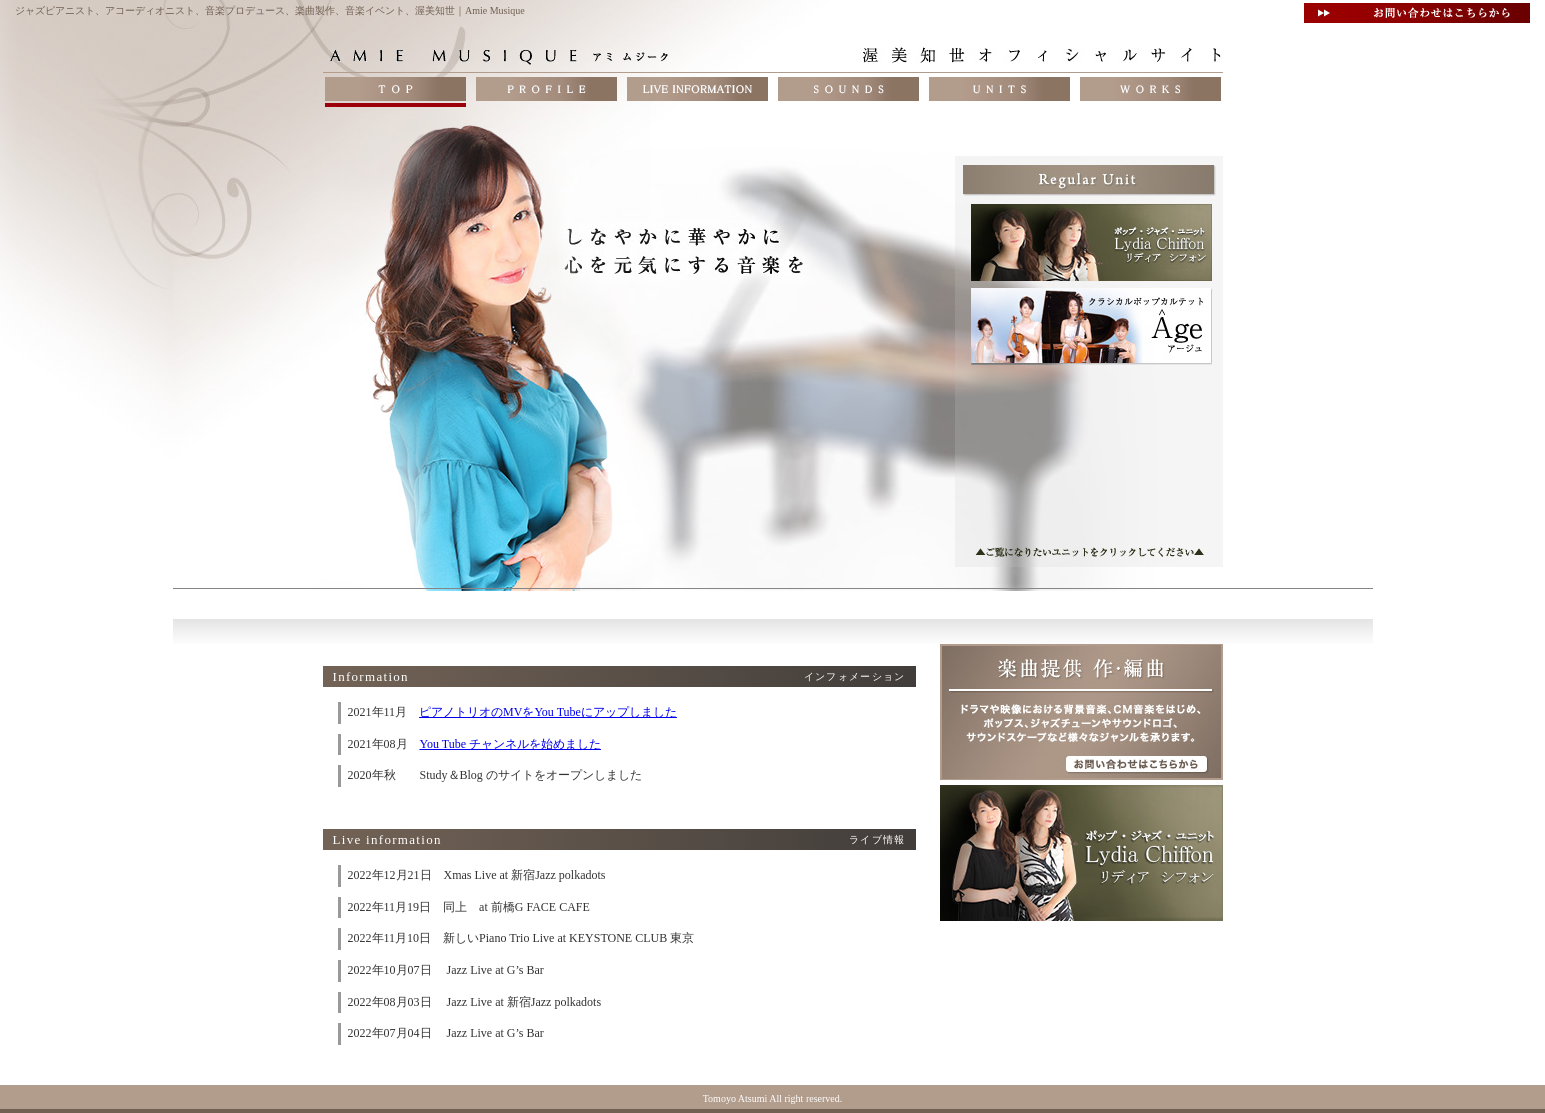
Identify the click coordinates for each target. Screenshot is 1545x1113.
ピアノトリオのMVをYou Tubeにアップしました (548, 712)
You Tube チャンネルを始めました (510, 744)
